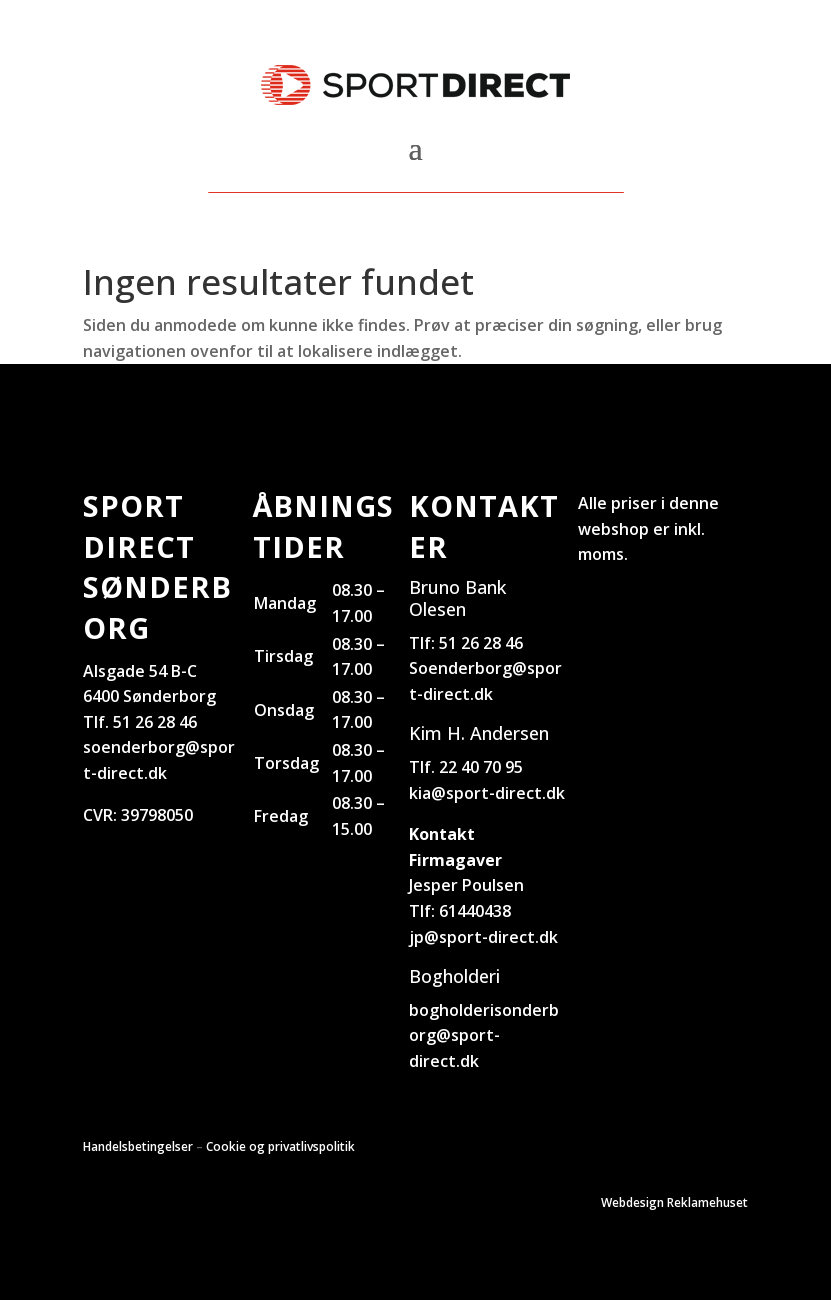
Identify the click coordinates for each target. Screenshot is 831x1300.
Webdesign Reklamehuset (674, 1202)
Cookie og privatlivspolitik (280, 1146)
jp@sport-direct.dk (483, 937)
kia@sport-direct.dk (487, 793)
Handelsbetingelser (138, 1146)
